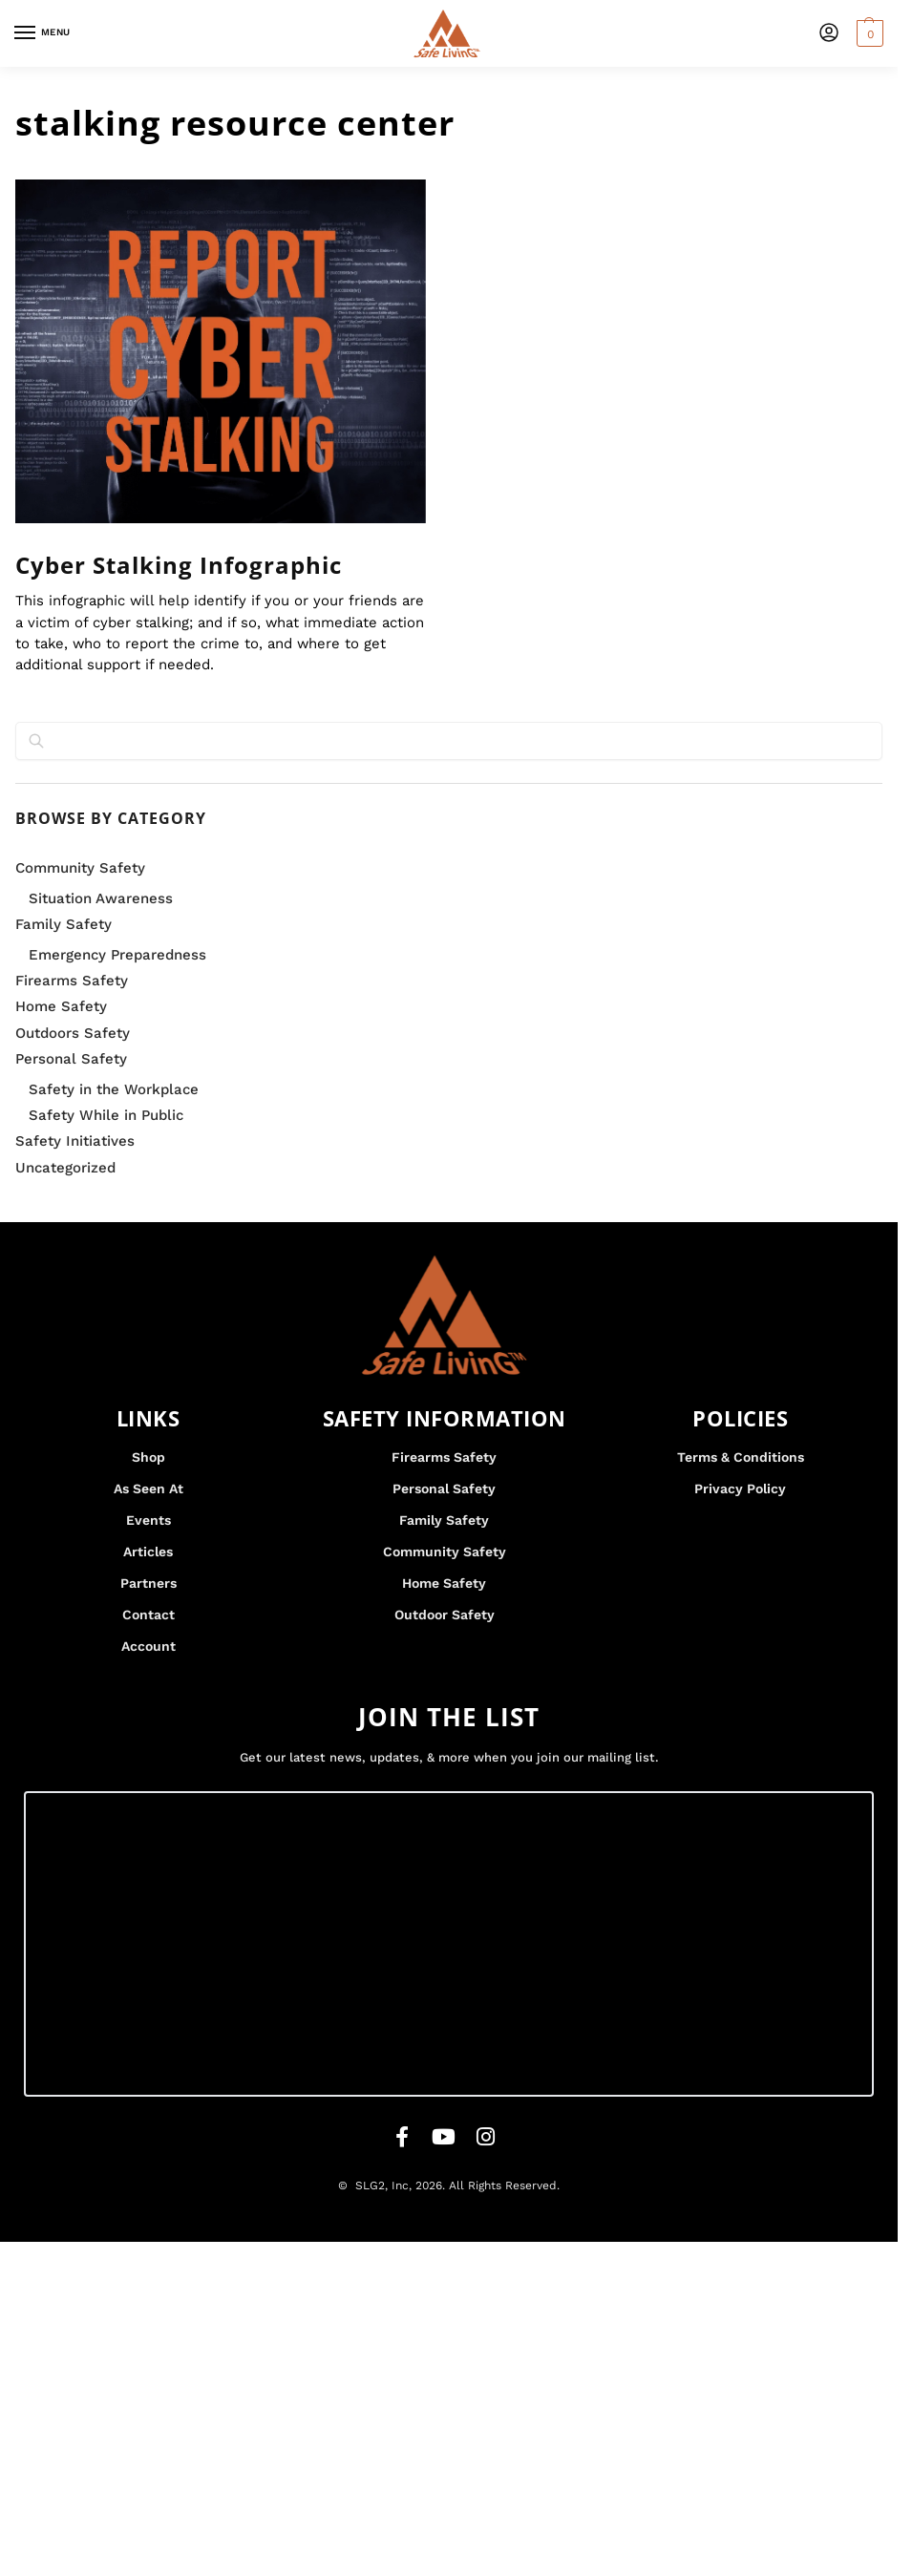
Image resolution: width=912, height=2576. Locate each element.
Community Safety (80, 867)
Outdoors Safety (72, 1033)
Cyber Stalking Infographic (178, 565)
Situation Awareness (101, 898)
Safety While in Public (106, 1115)
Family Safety (63, 924)
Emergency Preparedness (117, 954)
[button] (867, 33)
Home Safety (61, 1006)
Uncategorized (65, 1167)
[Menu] (43, 33)
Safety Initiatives (75, 1141)
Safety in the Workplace (114, 1089)
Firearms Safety (71, 980)
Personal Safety (71, 1058)
